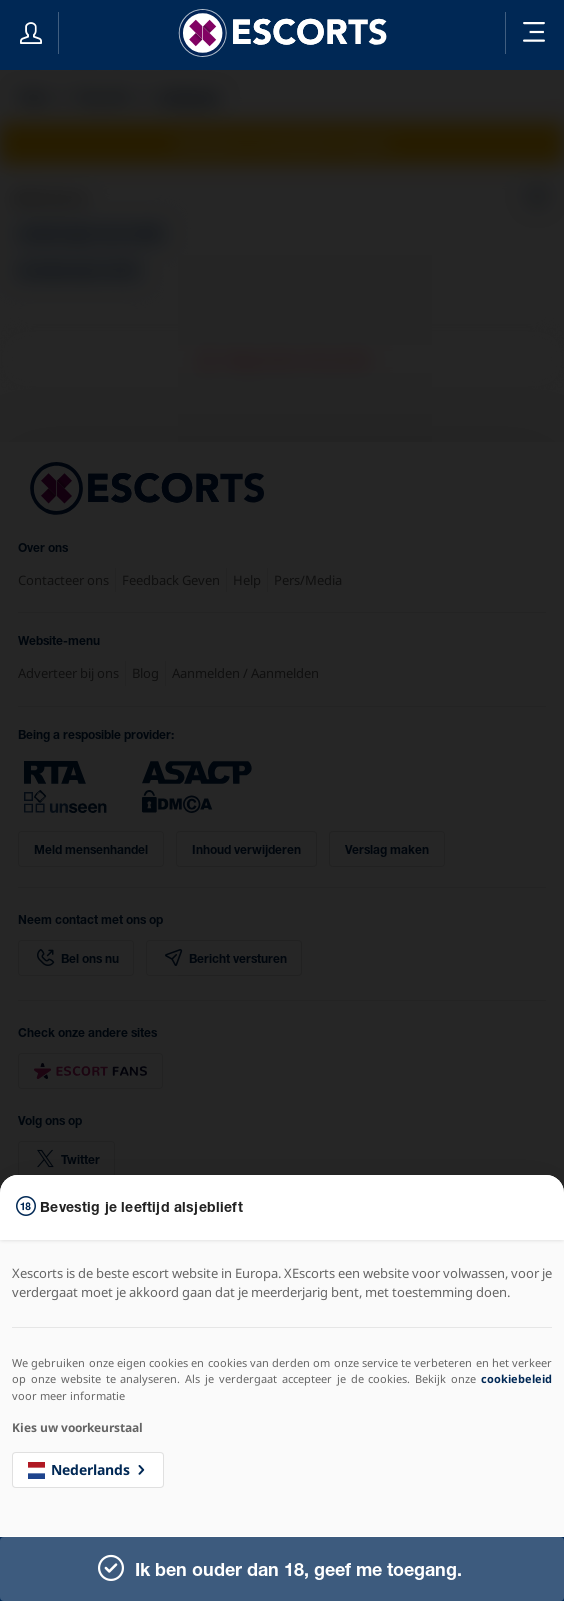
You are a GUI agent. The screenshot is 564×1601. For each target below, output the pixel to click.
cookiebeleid (516, 1378)
